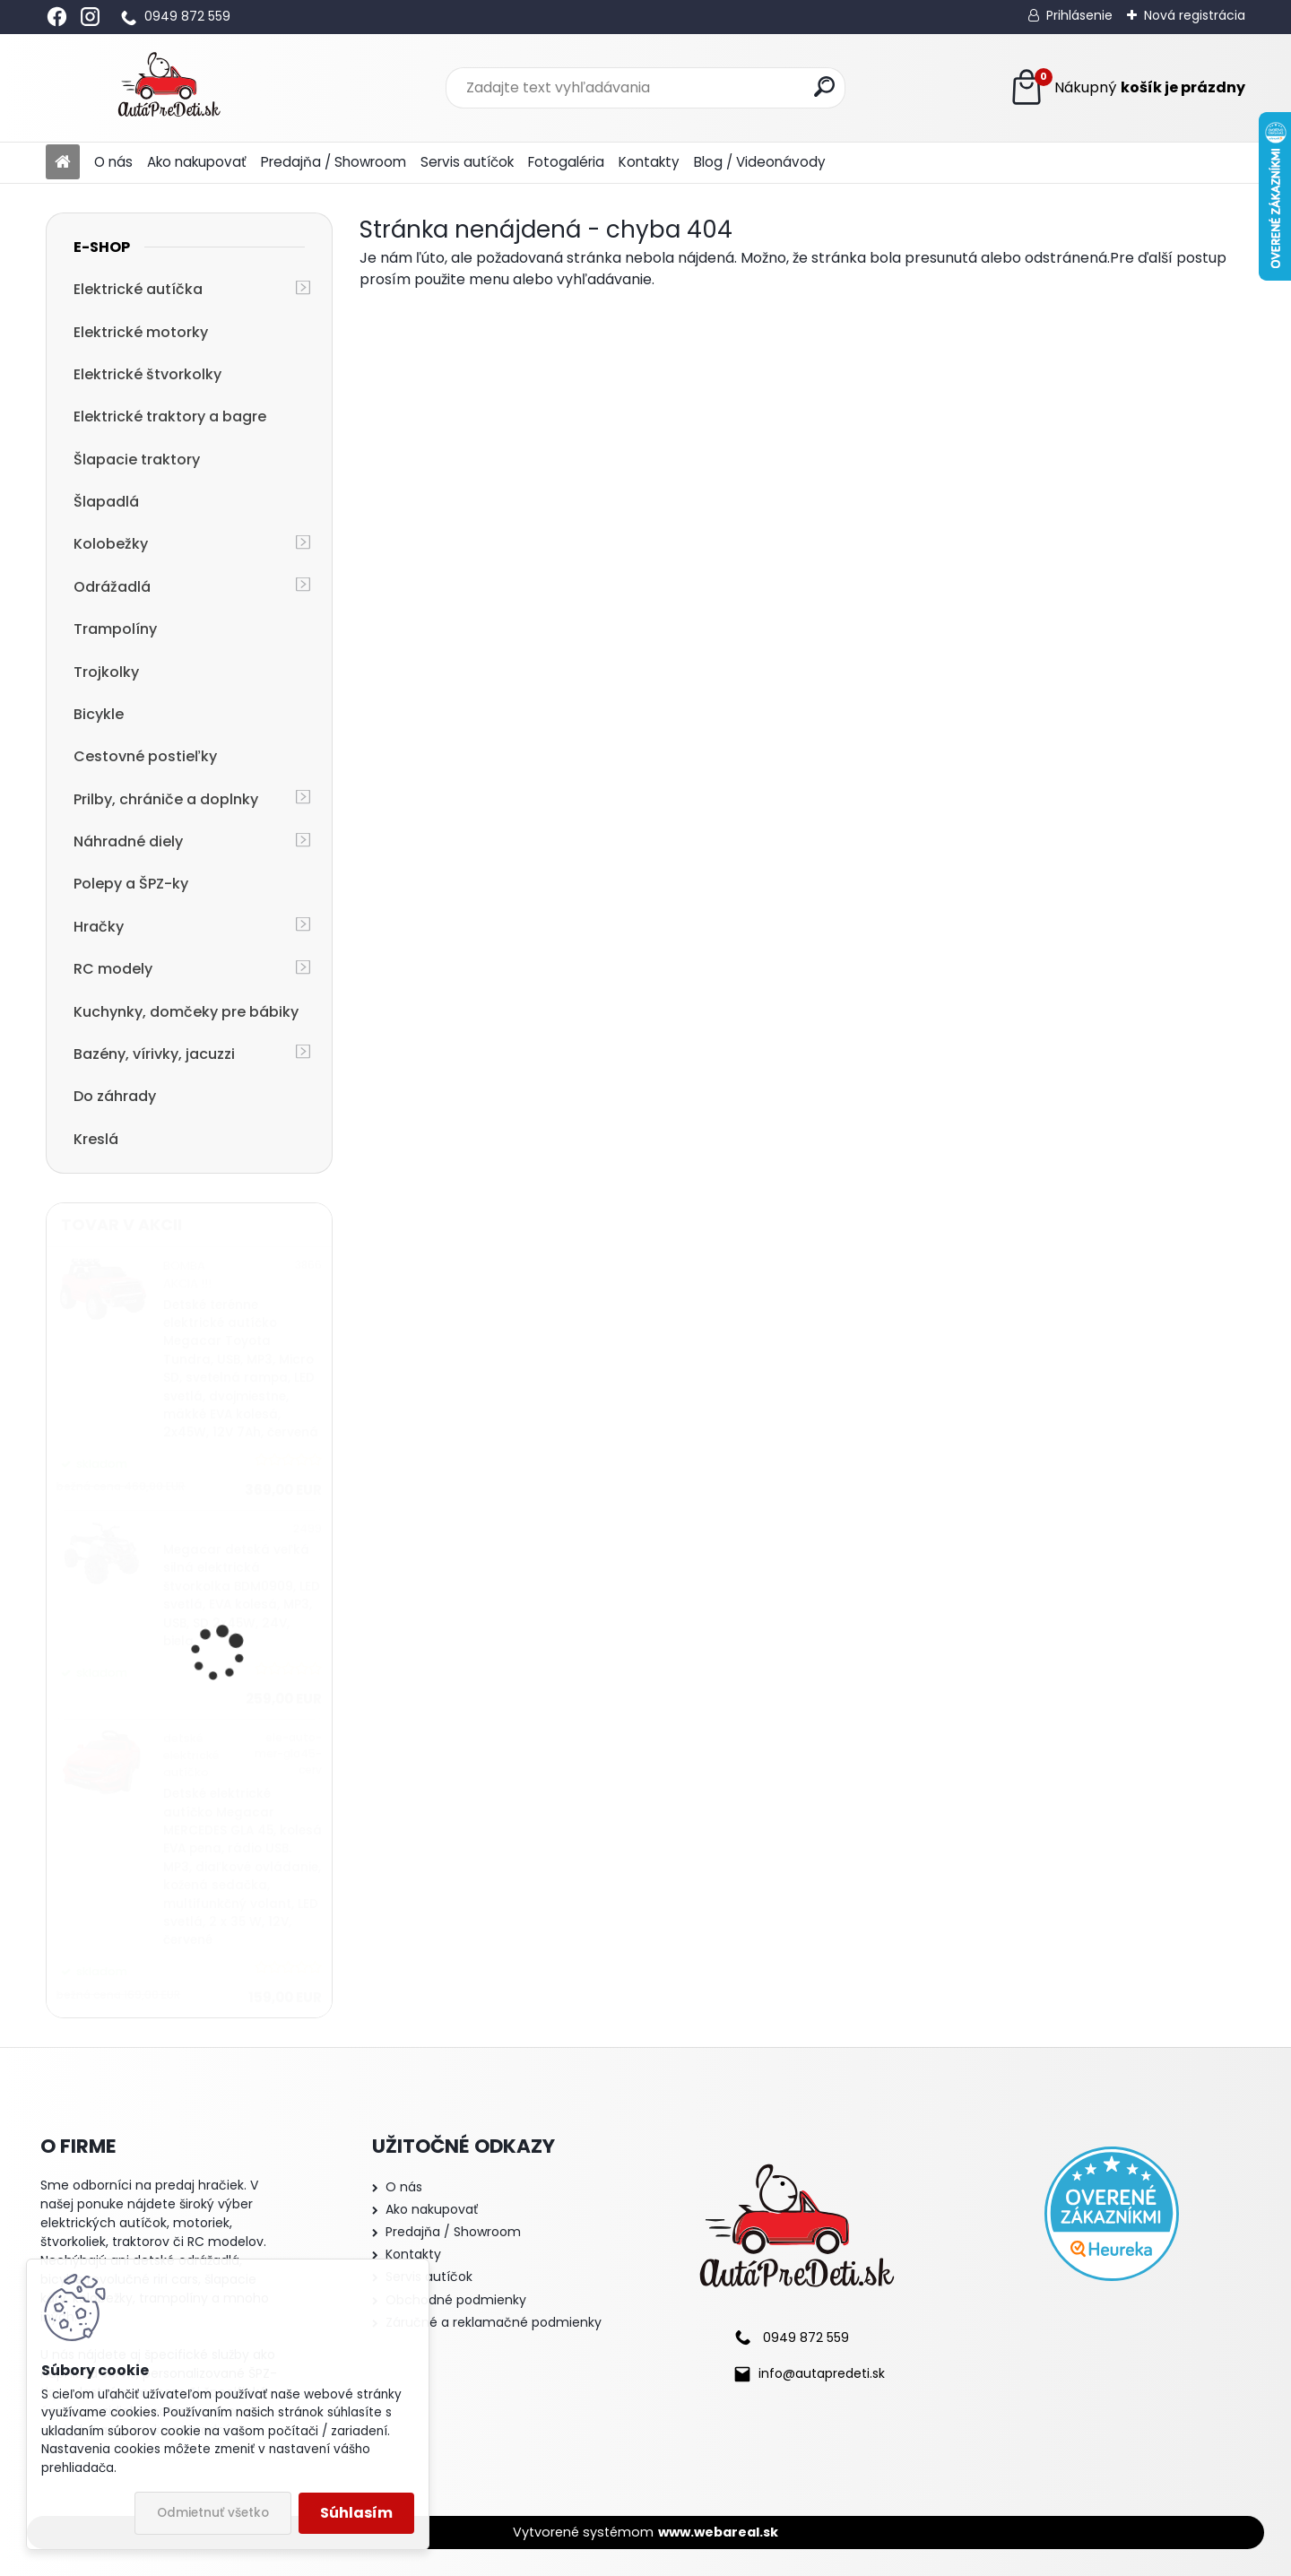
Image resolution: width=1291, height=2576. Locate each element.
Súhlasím (356, 2512)
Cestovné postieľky (145, 756)
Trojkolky (106, 672)
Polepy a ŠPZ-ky (131, 883)
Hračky (99, 926)
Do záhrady (115, 1096)
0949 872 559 (187, 16)
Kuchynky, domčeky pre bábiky (186, 1012)
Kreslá (96, 1139)
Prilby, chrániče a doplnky (166, 799)
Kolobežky (111, 543)
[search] (824, 86)
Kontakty (649, 161)
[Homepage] (63, 163)
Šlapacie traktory (137, 459)
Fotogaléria (566, 161)
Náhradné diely (128, 841)
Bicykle (99, 714)
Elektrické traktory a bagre (170, 416)
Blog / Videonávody (760, 161)
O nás (113, 161)
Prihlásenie (1079, 15)
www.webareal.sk (718, 2532)
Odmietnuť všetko (213, 2512)
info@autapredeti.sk (821, 2373)
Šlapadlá (106, 501)
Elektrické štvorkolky (147, 374)
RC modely (113, 968)
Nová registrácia (1194, 15)
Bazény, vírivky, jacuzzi (154, 1054)
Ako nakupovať (197, 161)
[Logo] (169, 88)
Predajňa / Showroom (333, 161)
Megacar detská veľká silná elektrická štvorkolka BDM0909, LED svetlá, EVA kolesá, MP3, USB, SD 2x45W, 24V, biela (241, 1595)
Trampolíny (115, 629)
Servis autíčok (467, 161)
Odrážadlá (112, 587)
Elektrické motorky (141, 332)
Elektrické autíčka (138, 289)
